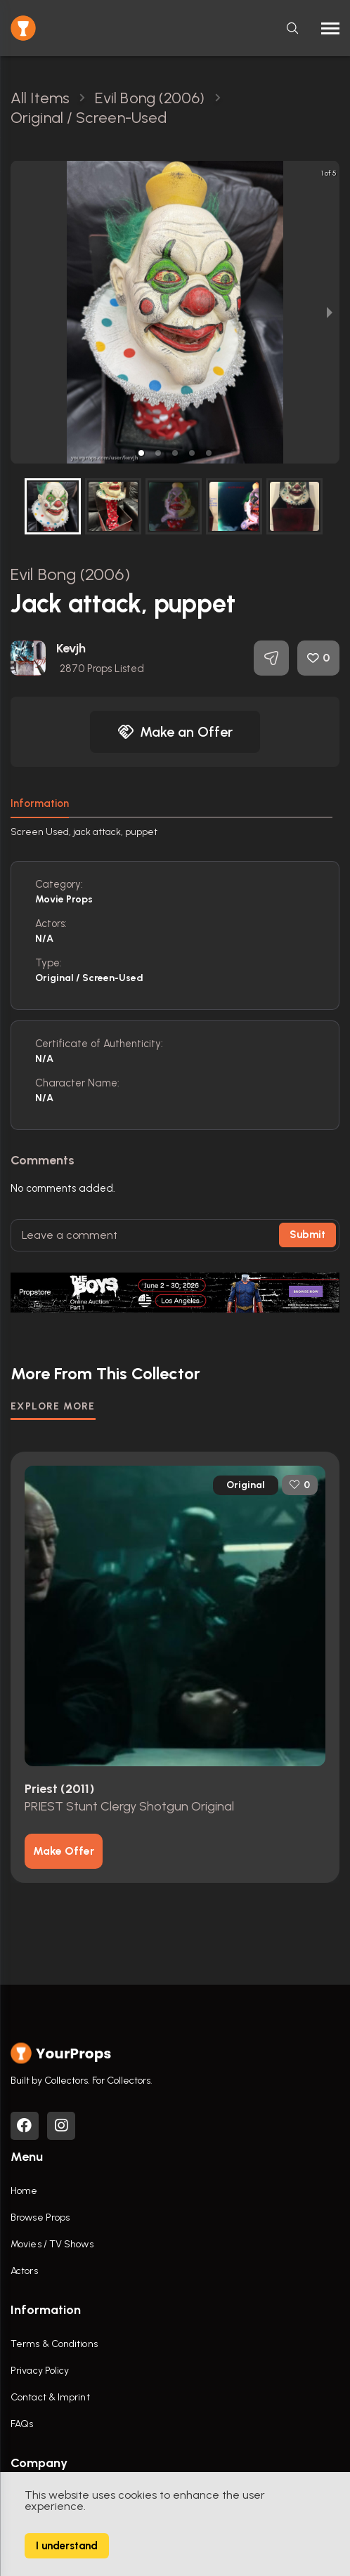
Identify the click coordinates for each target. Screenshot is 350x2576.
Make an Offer (175, 731)
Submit (307, 1234)
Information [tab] (40, 803)
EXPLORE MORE (53, 1406)
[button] (141, 453)
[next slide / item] (329, 312)
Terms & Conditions (54, 2344)
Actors (24, 2271)
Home (24, 2191)
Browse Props (40, 2217)
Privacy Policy (40, 2371)
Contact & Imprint (50, 2397)
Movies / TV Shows (52, 2244)
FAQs (22, 2424)
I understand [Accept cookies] (67, 2545)
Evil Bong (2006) (70, 574)
